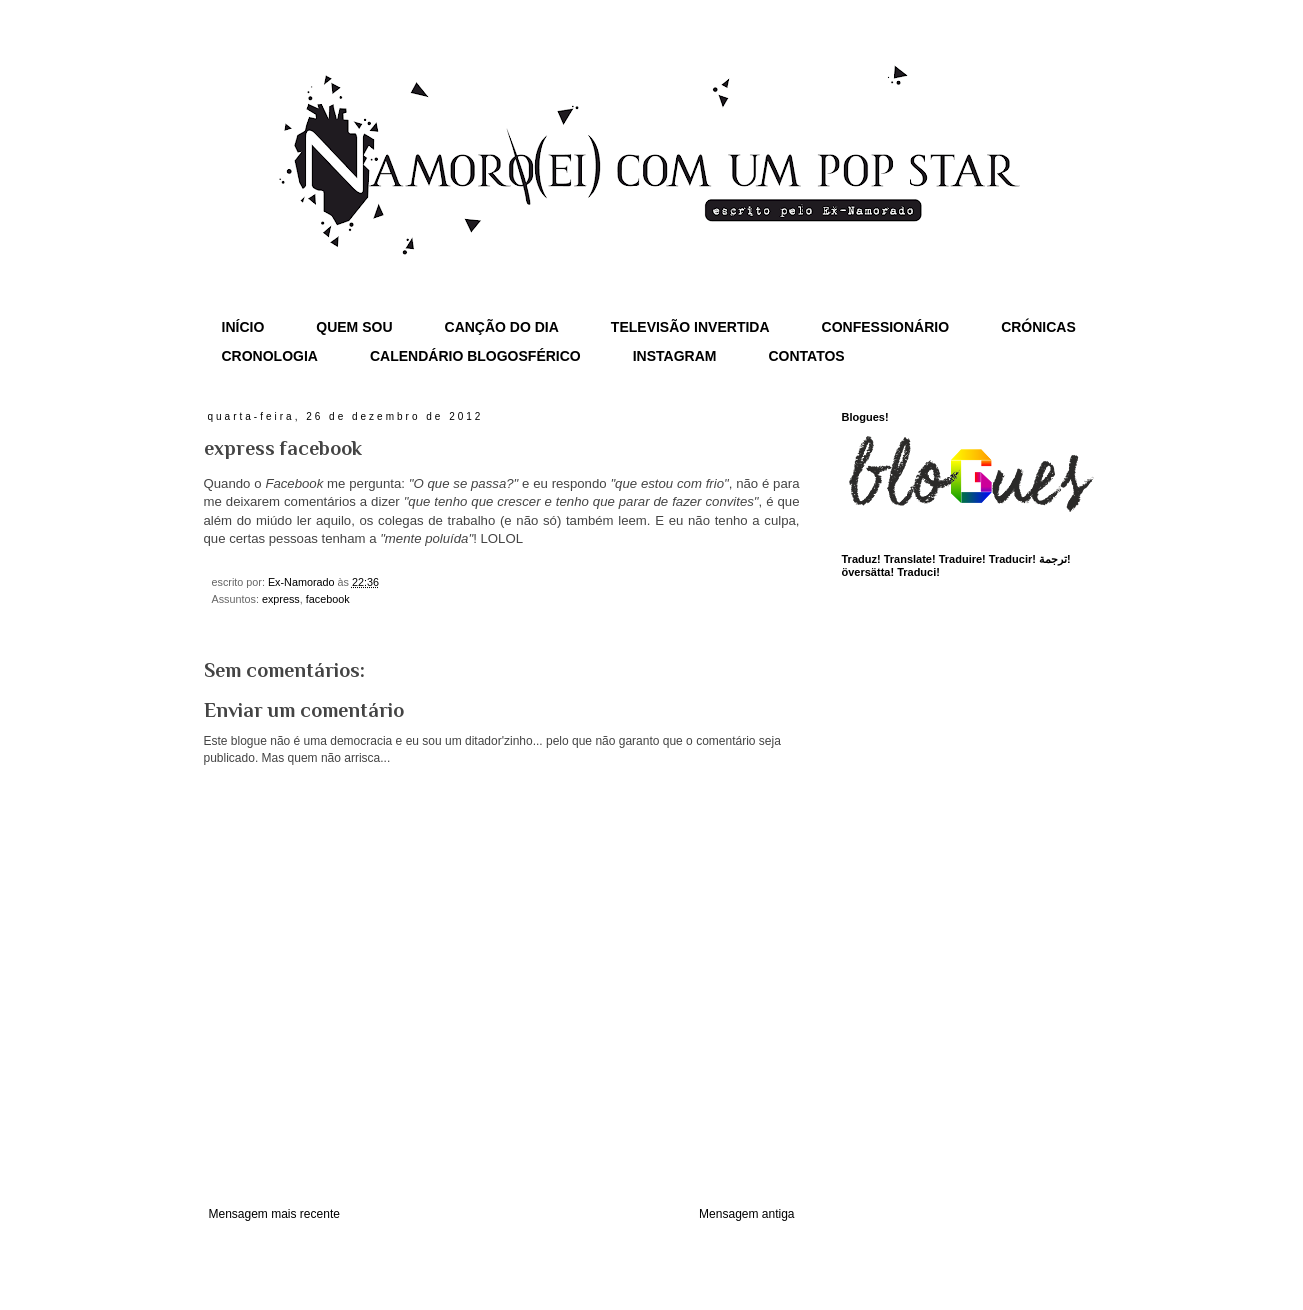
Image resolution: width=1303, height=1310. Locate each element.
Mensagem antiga (746, 1214)
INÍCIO (243, 327)
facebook (328, 599)
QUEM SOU (354, 327)
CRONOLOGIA (270, 356)
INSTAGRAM (675, 356)
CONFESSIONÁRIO (886, 327)
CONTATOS (806, 356)
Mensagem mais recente (274, 1214)
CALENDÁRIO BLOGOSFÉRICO (475, 356)
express (281, 599)
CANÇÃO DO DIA (502, 327)
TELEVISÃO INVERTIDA (690, 327)
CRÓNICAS (1038, 327)
